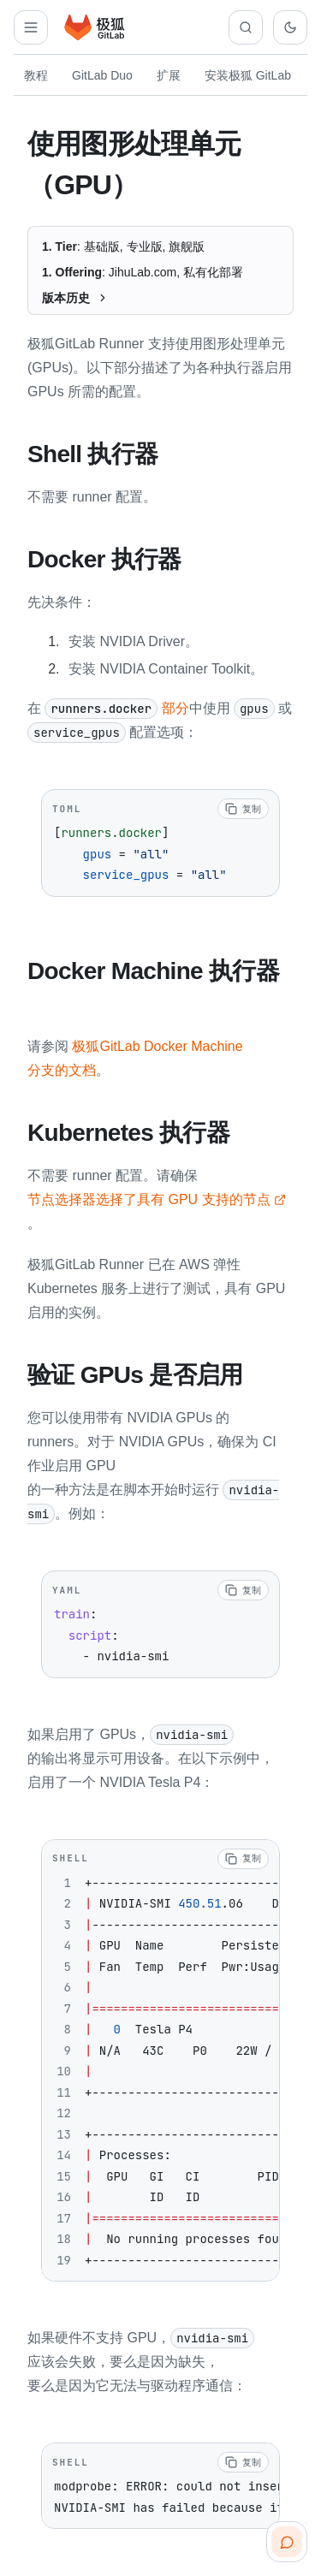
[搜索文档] (246, 27)
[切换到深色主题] (290, 27)
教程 (36, 75)
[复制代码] (243, 807)
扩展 (169, 75)
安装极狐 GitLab (248, 75)
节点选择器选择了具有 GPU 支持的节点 (156, 1196)
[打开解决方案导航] (31, 27)
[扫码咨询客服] (286, 2541)
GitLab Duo (102, 75)
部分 (116, 706)
